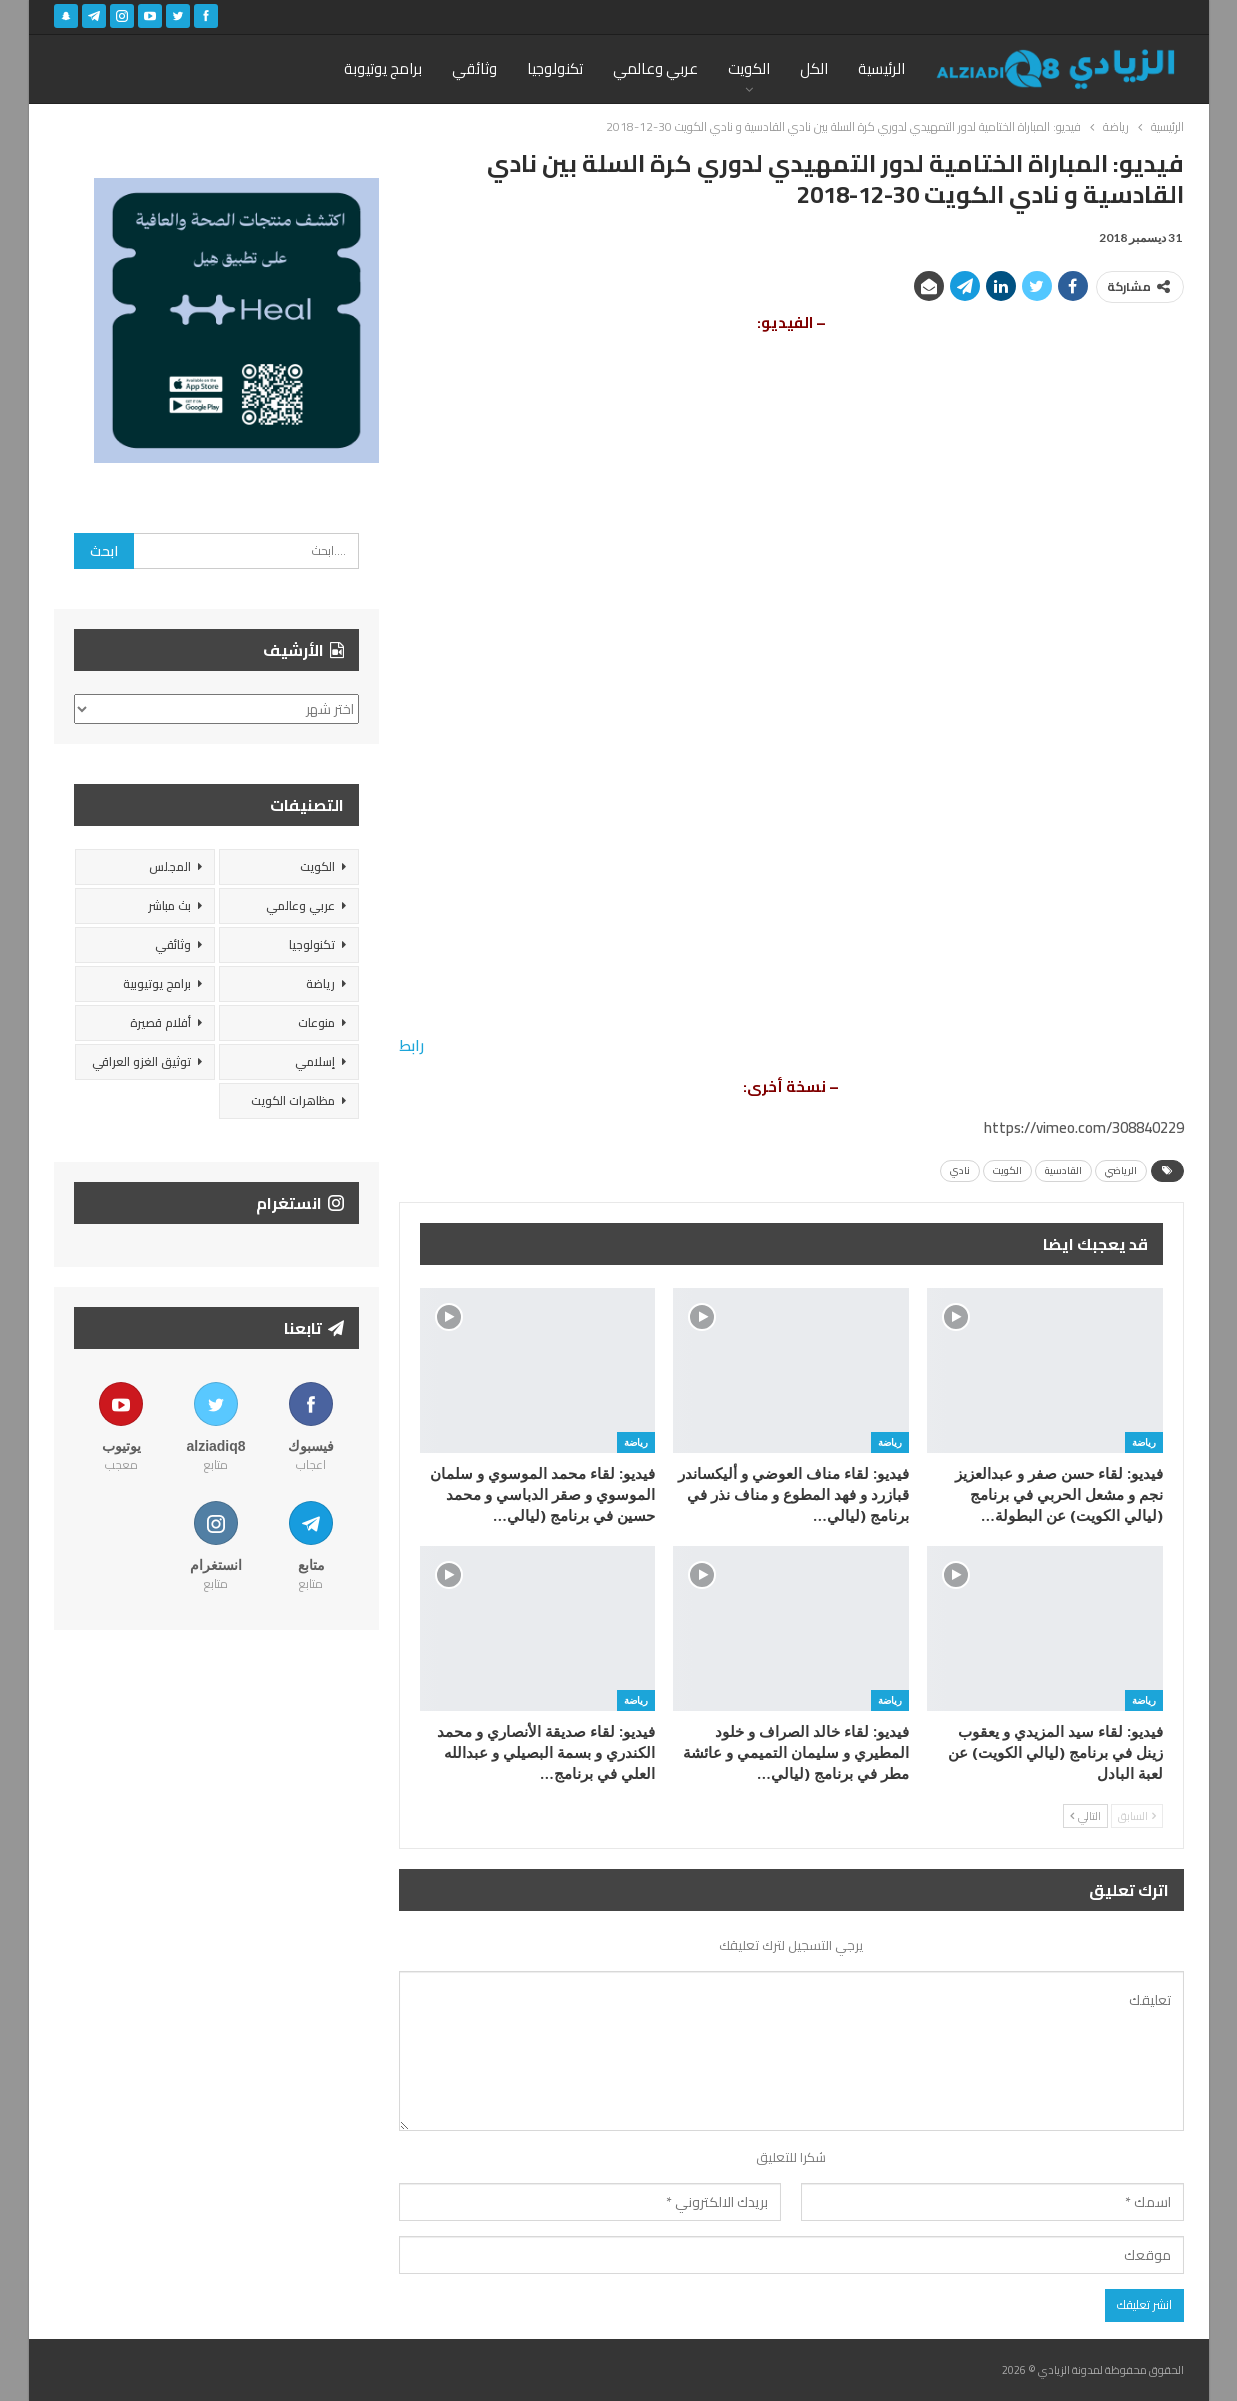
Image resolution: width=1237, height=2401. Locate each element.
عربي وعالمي (655, 68)
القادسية (1063, 1170)
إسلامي (315, 1061)
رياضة (1144, 1442)
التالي (1085, 1816)
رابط (411, 1045)
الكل (814, 68)
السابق (1137, 1816)
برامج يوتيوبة (383, 68)
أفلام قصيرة (160, 1022)
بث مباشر (169, 905)
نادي (960, 1170)
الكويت (749, 68)
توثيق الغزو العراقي (141, 1061)
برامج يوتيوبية (157, 983)
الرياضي (1121, 1170)
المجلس (170, 866)
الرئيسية (881, 68)
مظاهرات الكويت (293, 1100)
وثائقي (474, 68)
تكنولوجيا (555, 68)
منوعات (316, 1022)
